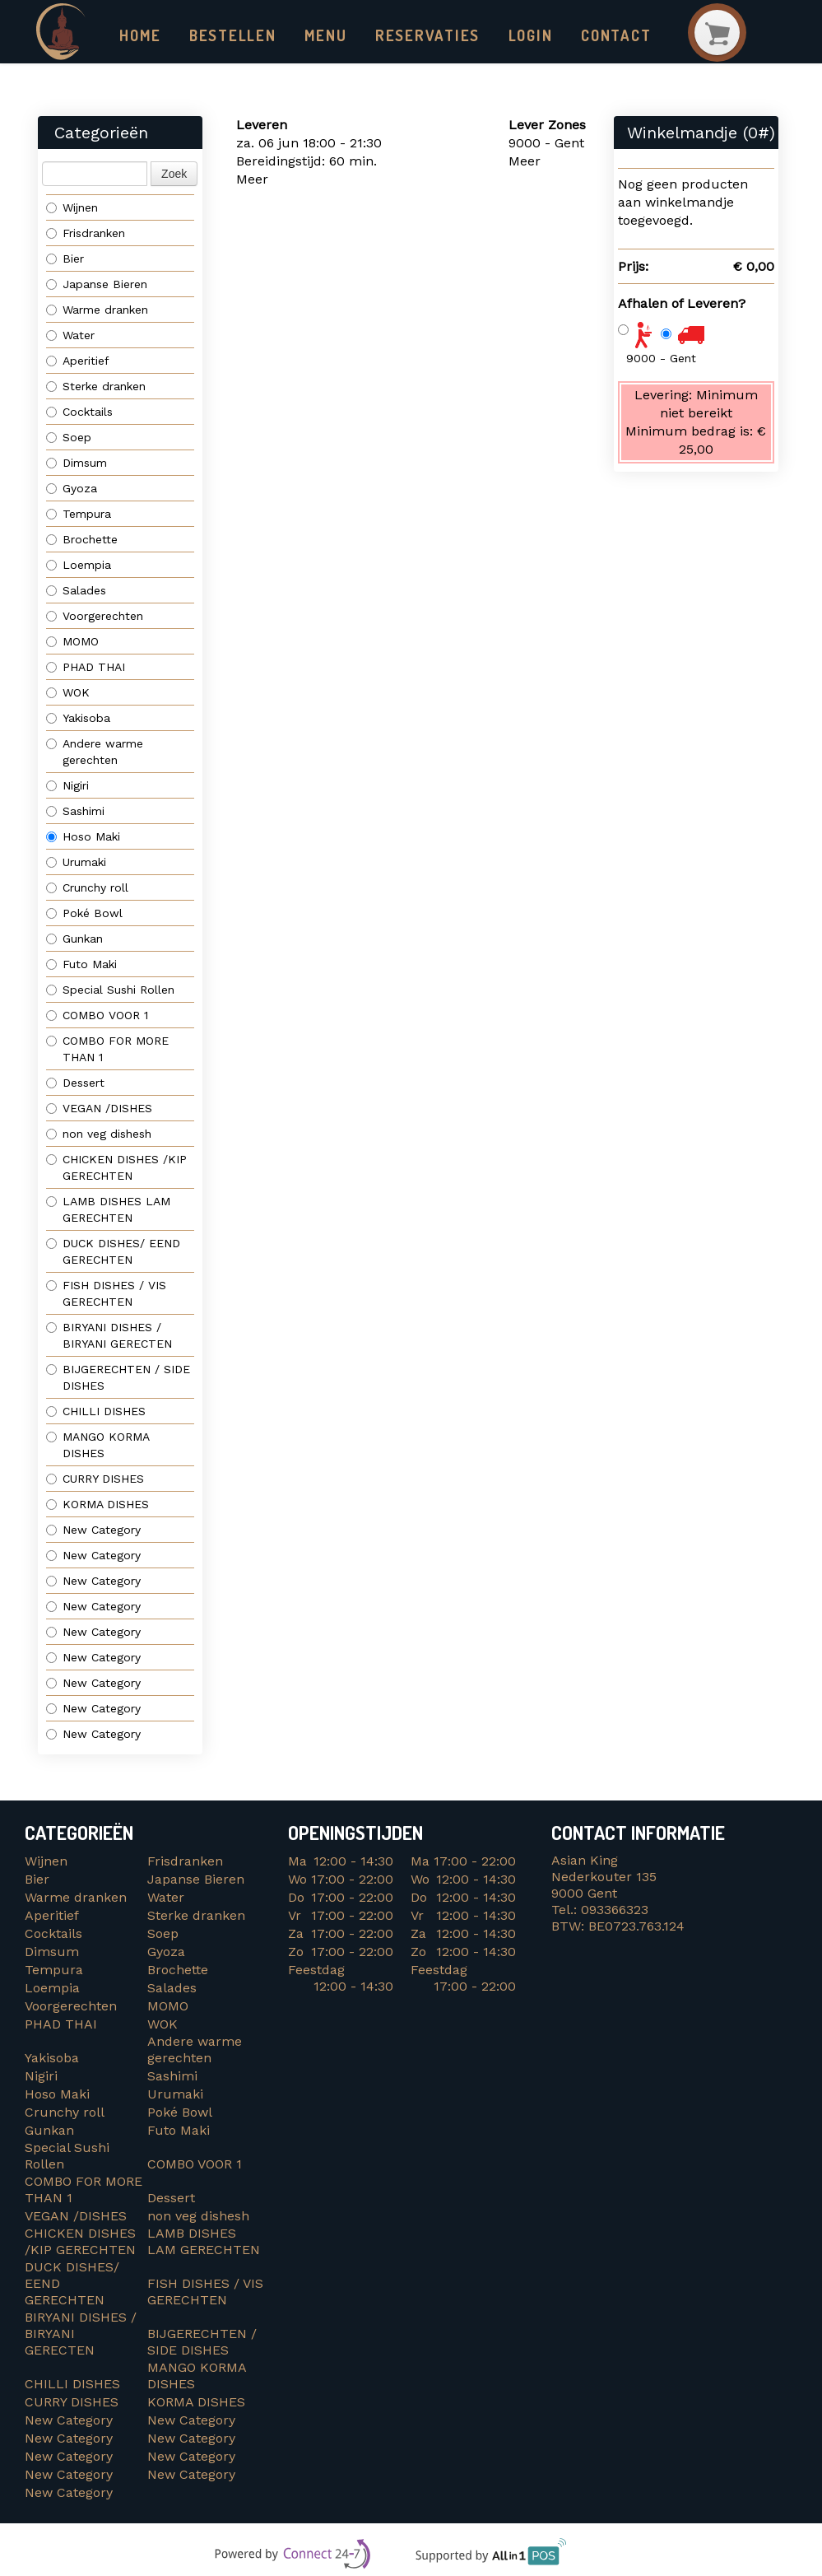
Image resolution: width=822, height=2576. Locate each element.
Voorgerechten (94, 616)
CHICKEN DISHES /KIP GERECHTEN (116, 1168)
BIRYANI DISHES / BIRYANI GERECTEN (111, 1336)
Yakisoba (78, 718)
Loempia (78, 565)
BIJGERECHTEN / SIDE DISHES (118, 1378)
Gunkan (74, 939)
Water (70, 335)
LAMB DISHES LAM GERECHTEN (108, 1210)
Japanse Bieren (96, 284)
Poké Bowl (84, 913)
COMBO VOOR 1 (99, 1015)
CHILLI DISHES (100, 1411)
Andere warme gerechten (94, 752)
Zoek (174, 174)
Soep (68, 438)
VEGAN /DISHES (103, 1109)
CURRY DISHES (101, 1479)
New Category (93, 1530)
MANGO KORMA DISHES (98, 1445)
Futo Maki (81, 964)
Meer (252, 180)
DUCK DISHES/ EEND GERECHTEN (115, 1252)
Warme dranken (97, 310)
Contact (593, 35)
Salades (76, 591)
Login (510, 35)
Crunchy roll (87, 888)
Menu (317, 35)
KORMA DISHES (101, 1505)
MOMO (72, 642)
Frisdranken (85, 233)
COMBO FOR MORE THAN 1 (107, 1049)
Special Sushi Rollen (110, 990)
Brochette (82, 540)
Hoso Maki (83, 837)
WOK (68, 693)
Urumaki (76, 862)
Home (139, 35)
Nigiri (67, 786)
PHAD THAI (85, 667)
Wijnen (72, 208)
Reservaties (412, 35)
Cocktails (79, 412)
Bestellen (227, 35)
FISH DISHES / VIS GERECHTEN (106, 1294)
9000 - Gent (661, 358)
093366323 (614, 1910)
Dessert (75, 1083)
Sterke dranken (96, 387)
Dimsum (76, 463)
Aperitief (77, 361)
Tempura (78, 514)
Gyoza (71, 489)
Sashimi (75, 811)
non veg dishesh (98, 1134)
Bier (65, 259)
